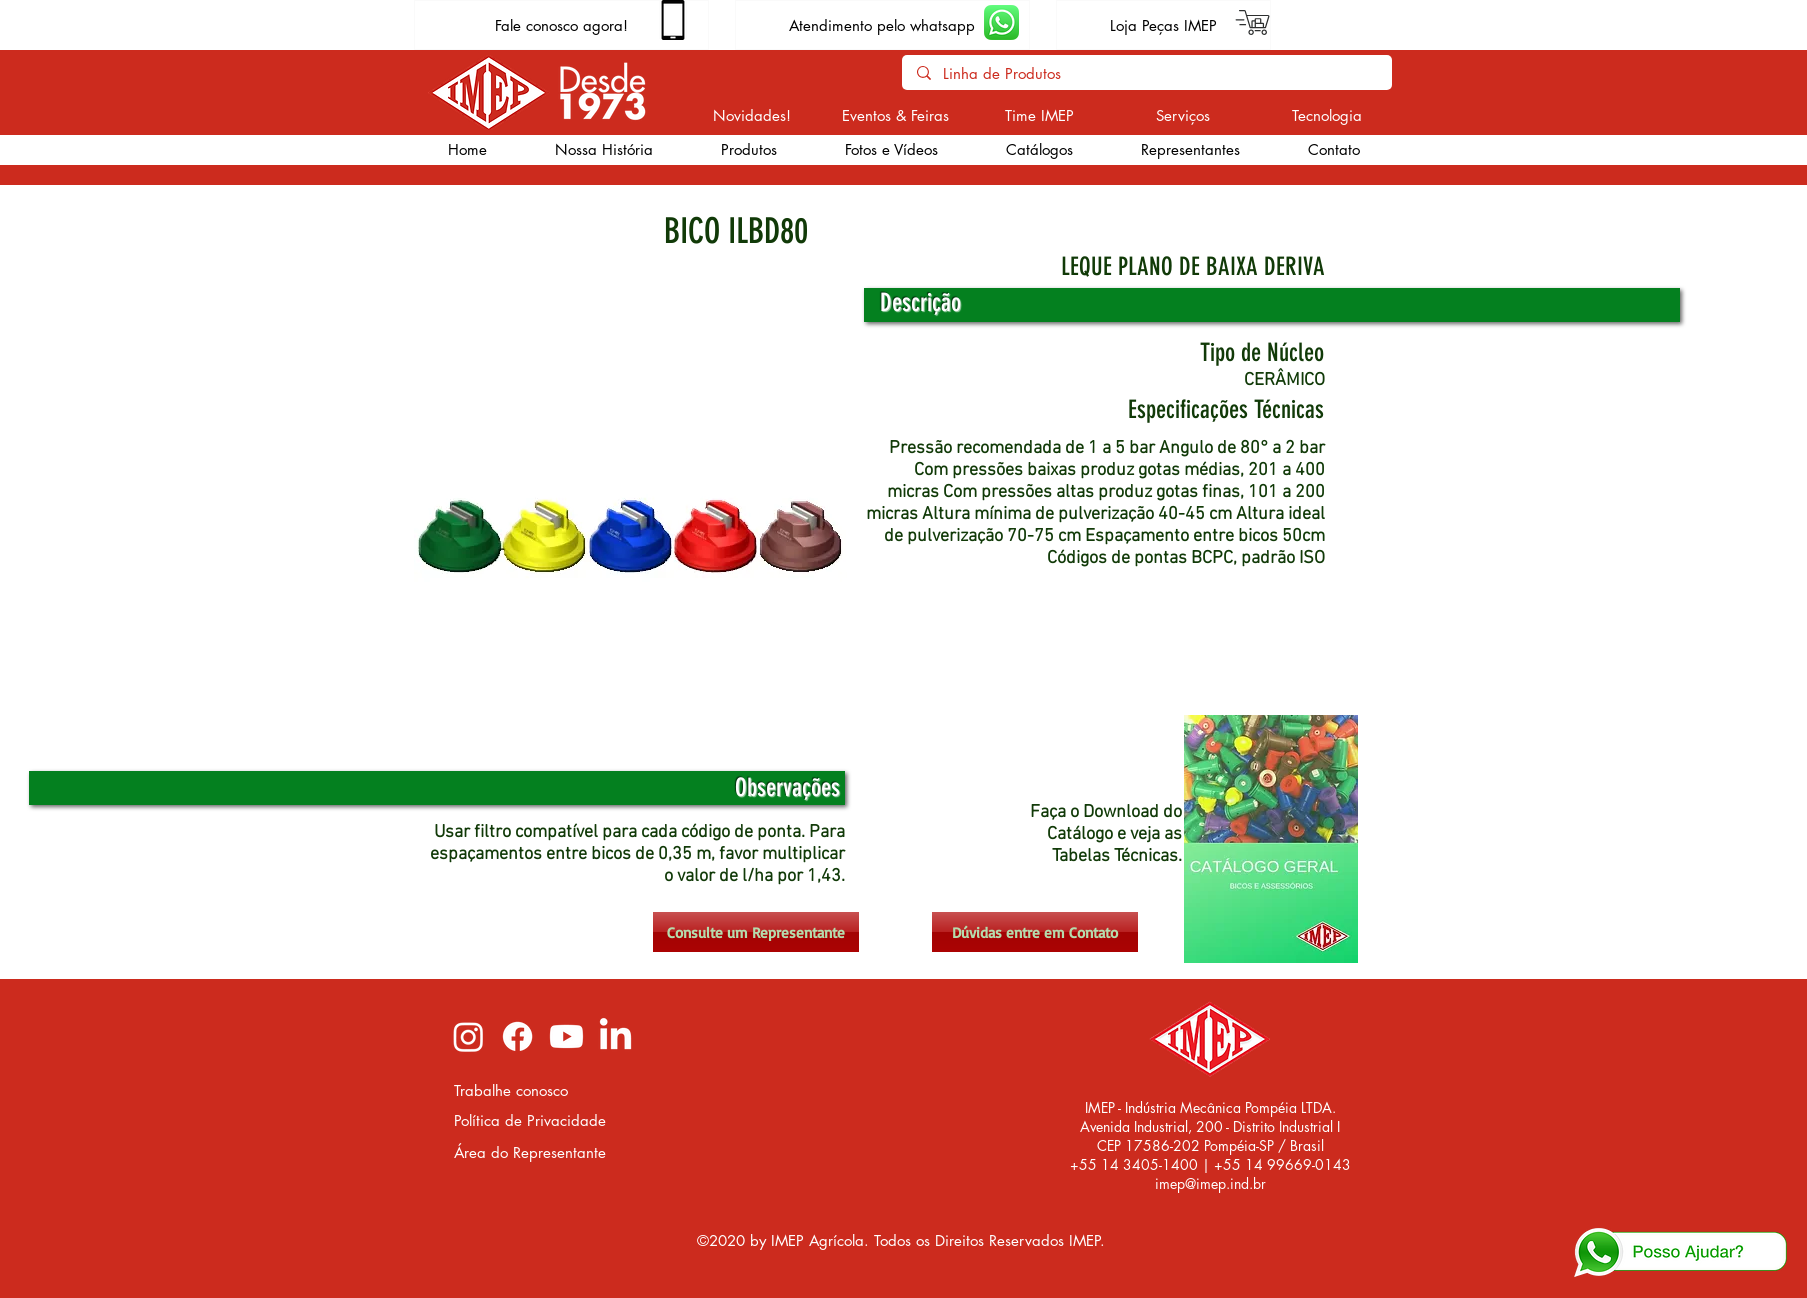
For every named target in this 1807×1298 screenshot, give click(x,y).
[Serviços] (1183, 115)
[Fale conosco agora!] (561, 25)
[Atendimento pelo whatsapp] (882, 25)
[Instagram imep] (468, 1036)
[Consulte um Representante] (756, 932)
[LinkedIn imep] (615, 1036)
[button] (749, 150)
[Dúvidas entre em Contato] (1035, 932)
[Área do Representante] (531, 1152)
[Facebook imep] (517, 1036)
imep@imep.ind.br (1210, 1183)
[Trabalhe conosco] (531, 1090)
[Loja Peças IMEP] (1163, 25)
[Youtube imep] (566, 1036)
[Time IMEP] (1039, 115)
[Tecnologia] (1327, 115)
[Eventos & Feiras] (895, 115)
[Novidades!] (752, 115)
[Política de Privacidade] (531, 1120)
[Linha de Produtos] (1146, 73)
